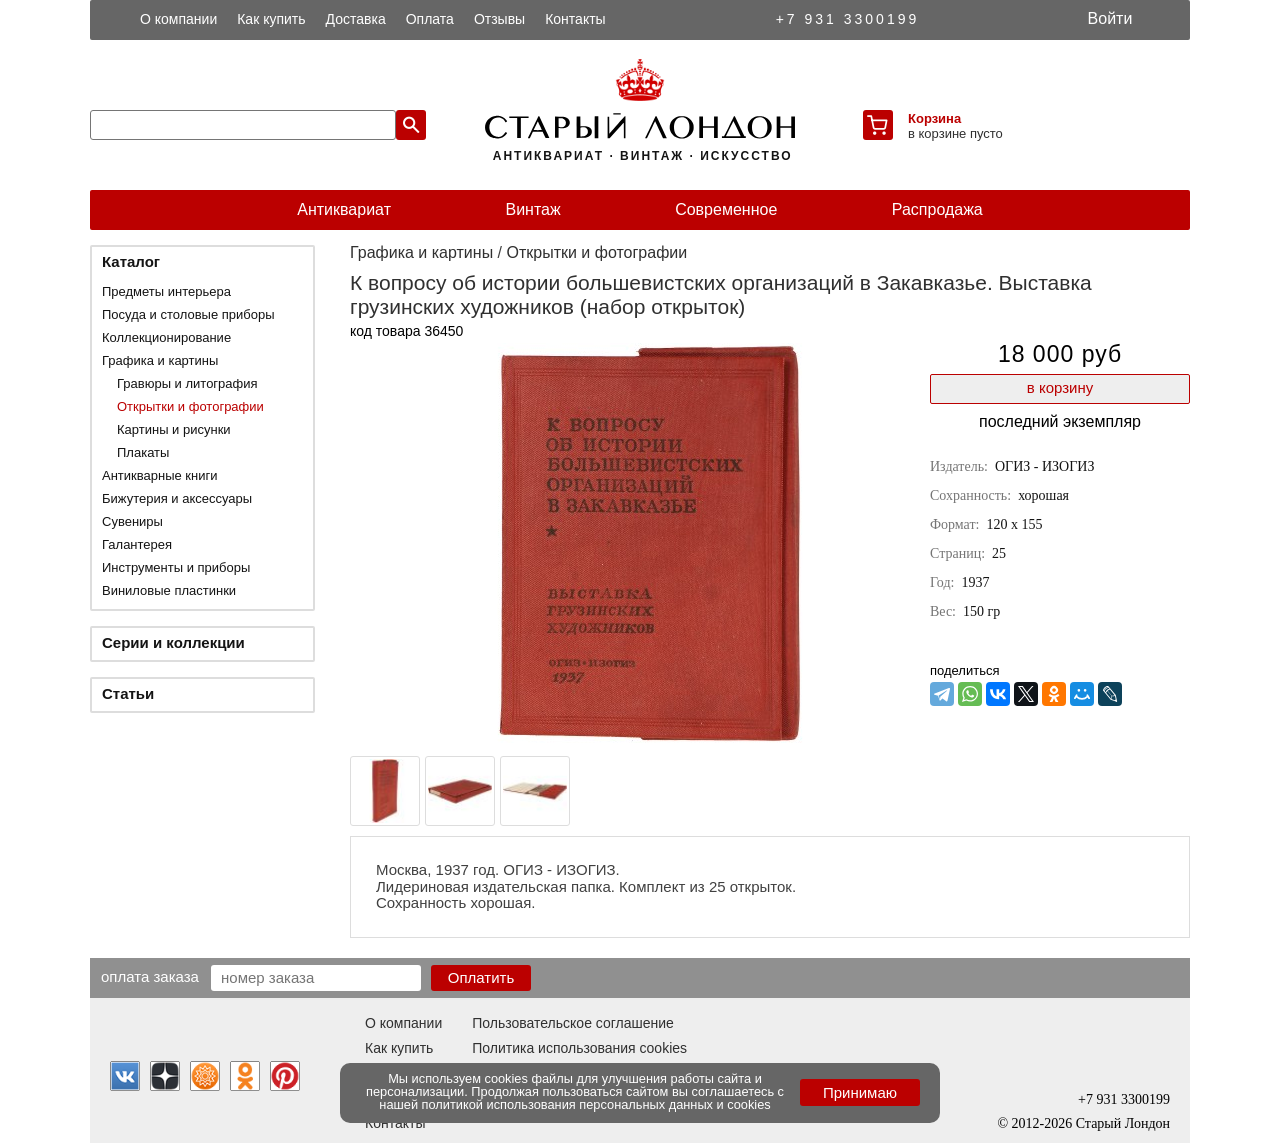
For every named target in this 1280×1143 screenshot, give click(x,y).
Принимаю (860, 1092)
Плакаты (143, 452)
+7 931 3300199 (848, 19)
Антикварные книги (159, 475)
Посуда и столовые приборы (188, 314)
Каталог (131, 261)
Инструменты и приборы (176, 567)
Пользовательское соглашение (573, 1023)
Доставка (356, 19)
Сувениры (132, 521)
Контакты (575, 19)
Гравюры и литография (187, 383)
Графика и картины (160, 360)
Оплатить (481, 977)
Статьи (128, 693)
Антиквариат (344, 209)
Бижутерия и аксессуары (177, 498)
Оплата (430, 19)
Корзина (934, 118)
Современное (726, 209)
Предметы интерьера (166, 291)
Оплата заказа (150, 976)
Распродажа (937, 209)
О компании (178, 19)
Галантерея (137, 544)
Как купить (271, 19)
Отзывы (499, 19)
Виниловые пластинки (169, 590)
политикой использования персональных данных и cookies (596, 1104)
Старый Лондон (1123, 1123)
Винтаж (532, 209)
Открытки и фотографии (190, 406)
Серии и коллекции (173, 642)
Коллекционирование (166, 337)
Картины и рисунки (174, 429)
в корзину (1060, 387)
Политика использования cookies (579, 1048)
